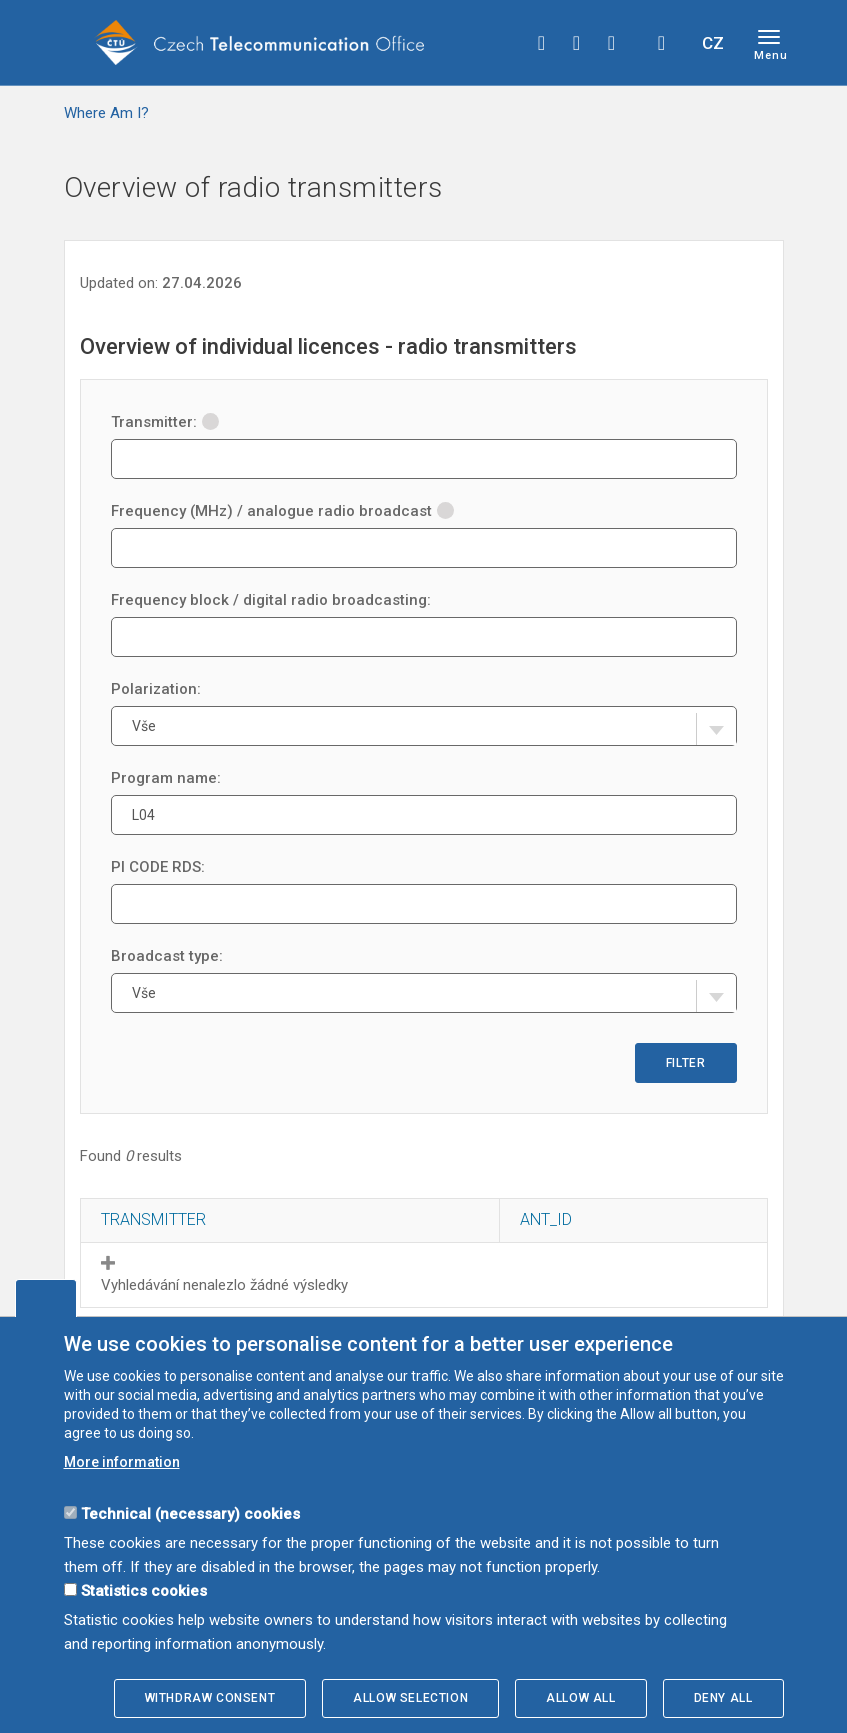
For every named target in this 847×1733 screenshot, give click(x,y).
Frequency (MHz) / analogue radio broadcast (282, 511)
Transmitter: (165, 422)
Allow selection (410, 1698)
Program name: (166, 778)
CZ (713, 43)
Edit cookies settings (46, 1298)
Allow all (580, 1698)
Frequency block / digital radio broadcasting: (271, 600)
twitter (577, 43)
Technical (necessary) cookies (190, 1514)
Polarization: (156, 689)
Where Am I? (106, 113)
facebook (542, 43)
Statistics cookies (144, 1591)
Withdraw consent (210, 1698)
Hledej (662, 43)
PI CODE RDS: (158, 867)
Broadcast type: (167, 956)
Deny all (723, 1698)
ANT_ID (546, 1219)
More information (122, 1462)
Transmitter (153, 1219)
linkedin (612, 43)
